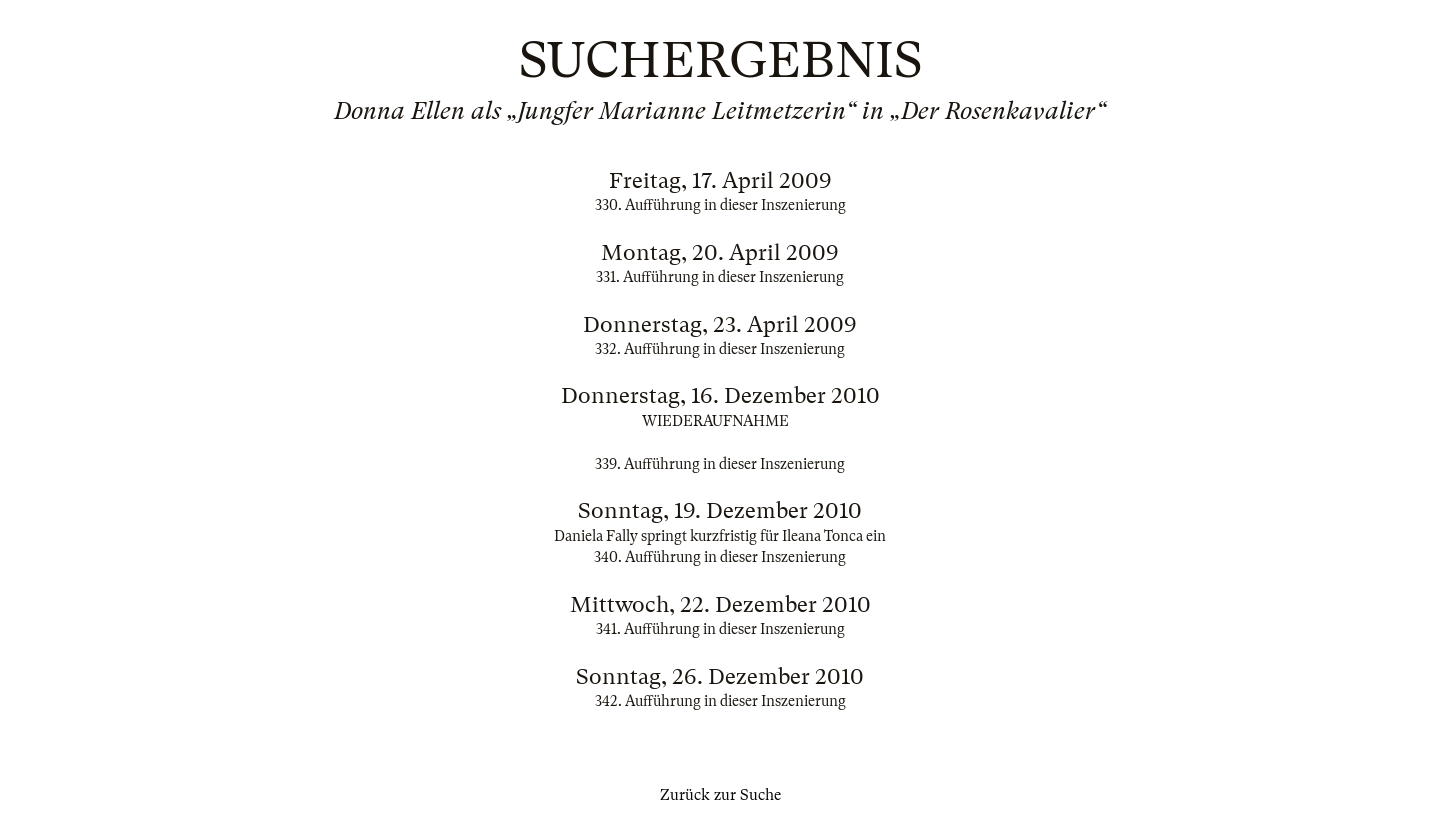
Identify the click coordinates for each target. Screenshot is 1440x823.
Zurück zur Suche (720, 795)
